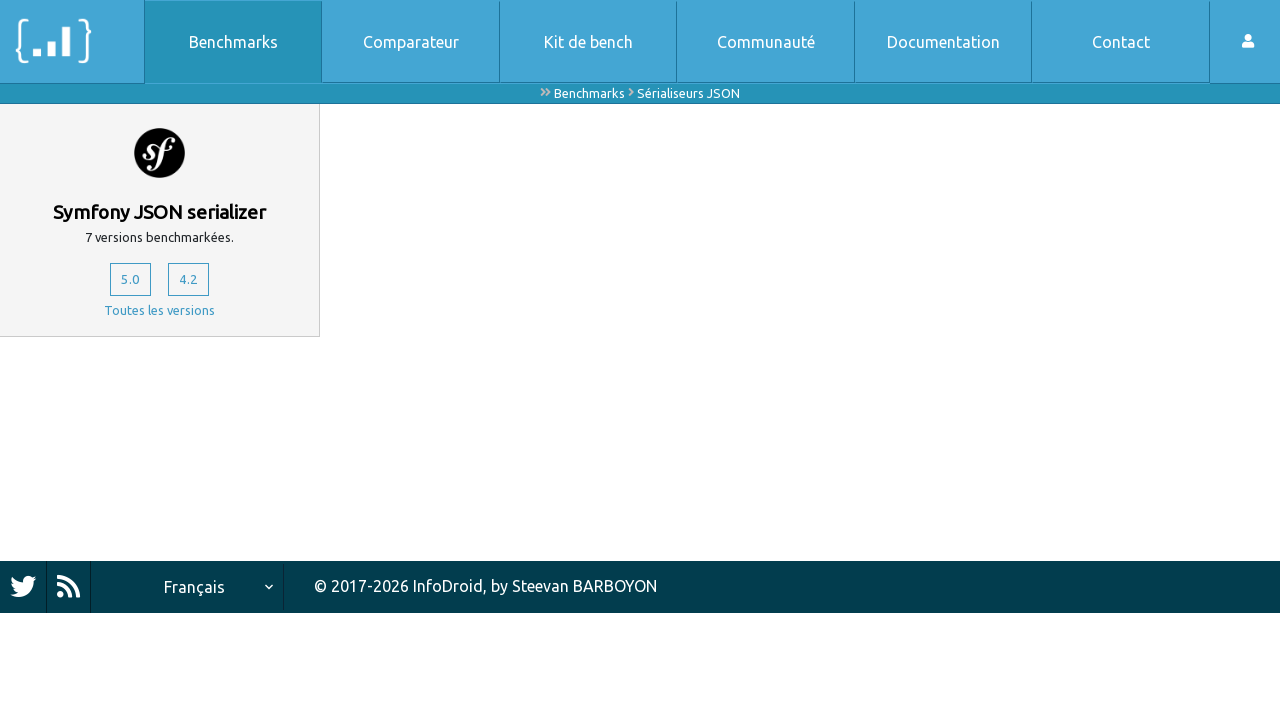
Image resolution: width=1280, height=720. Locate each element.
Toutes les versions (159, 315)
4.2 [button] (192, 282)
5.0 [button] (126, 282)
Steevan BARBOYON (584, 586)
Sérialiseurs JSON (688, 93)
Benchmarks (233, 42)
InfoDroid (448, 586)
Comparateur (411, 42)
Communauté (766, 42)
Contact (1121, 42)
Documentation (943, 42)
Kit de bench (588, 42)
